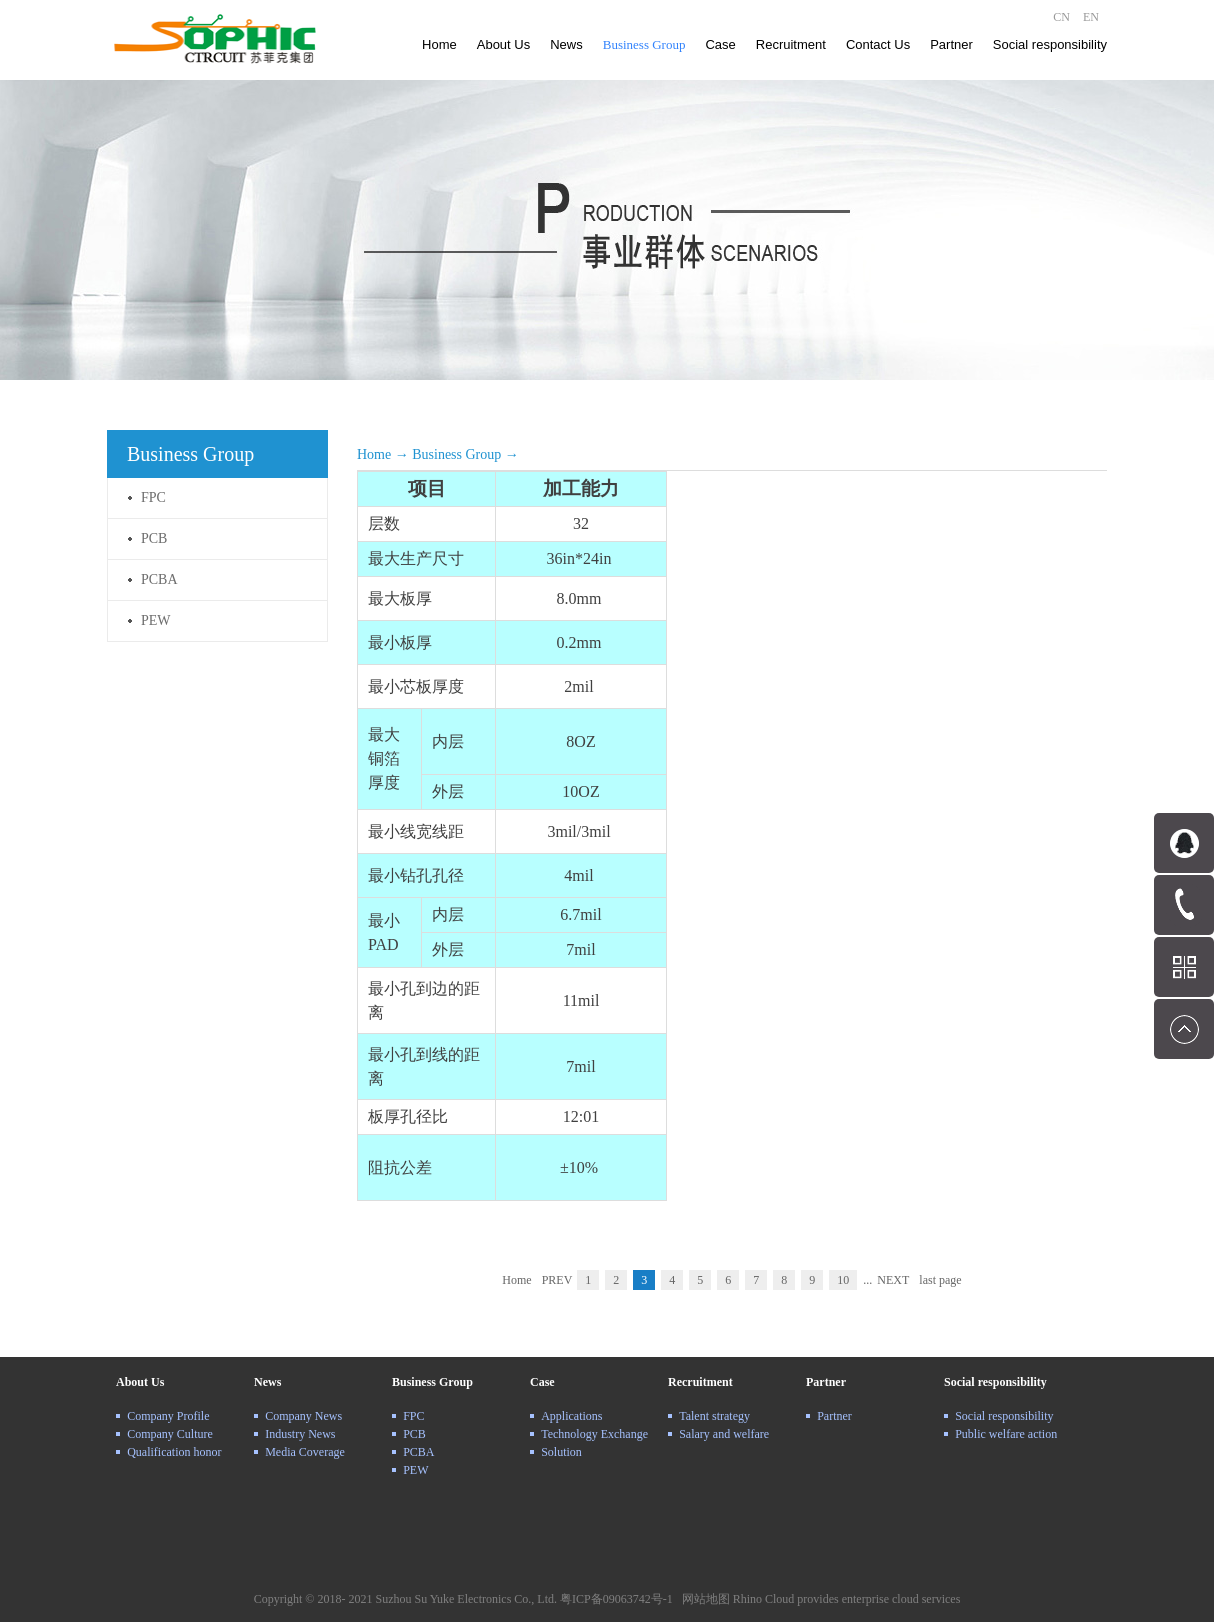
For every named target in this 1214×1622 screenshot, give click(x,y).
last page (940, 1280)
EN (1091, 17)
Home (439, 44)
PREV (557, 1280)
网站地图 (703, 1599)
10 (843, 1280)
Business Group (456, 454)
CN (1061, 17)
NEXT (893, 1280)
